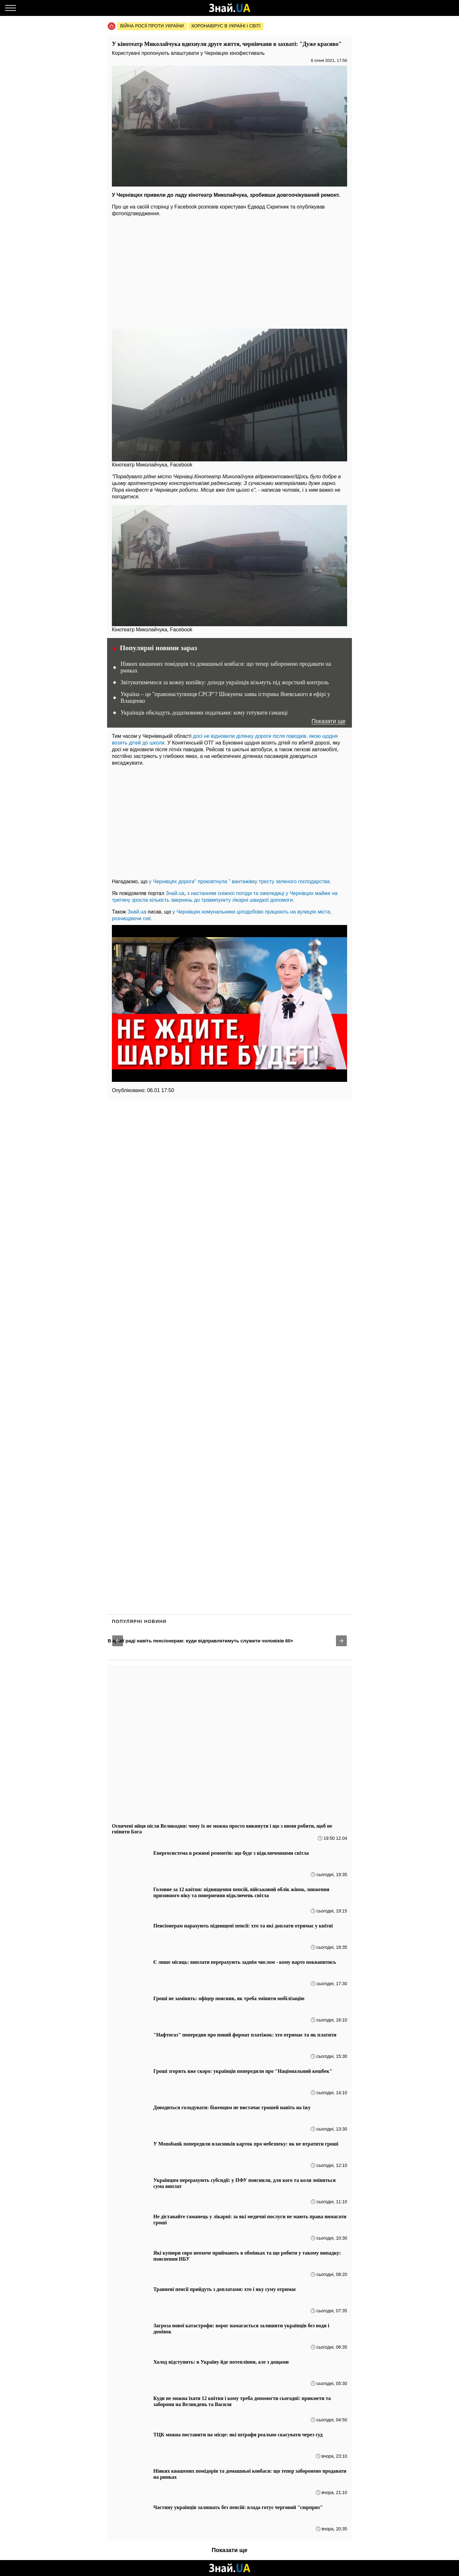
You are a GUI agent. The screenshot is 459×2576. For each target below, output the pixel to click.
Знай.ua (175, 893)
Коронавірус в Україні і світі (226, 25)
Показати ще (328, 721)
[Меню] (10, 8)
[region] (229, 271)
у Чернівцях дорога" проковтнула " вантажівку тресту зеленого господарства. (240, 881)
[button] (117, 1640)
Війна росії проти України (152, 25)
